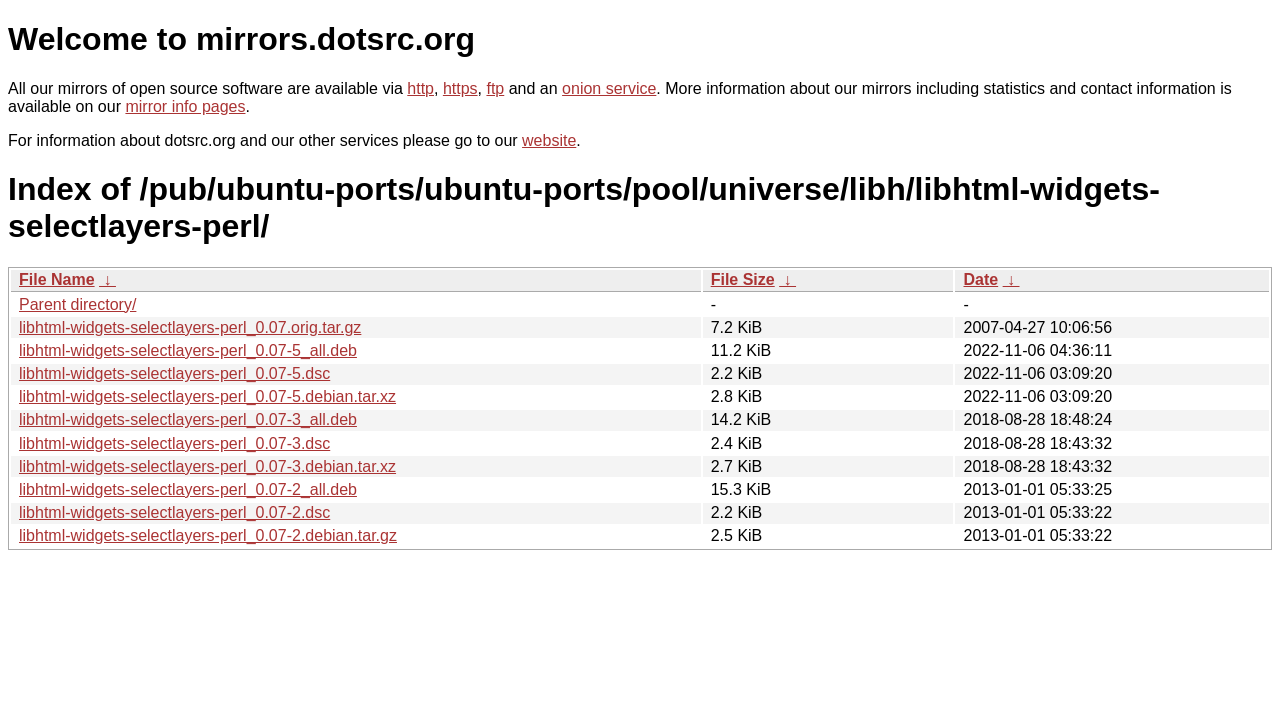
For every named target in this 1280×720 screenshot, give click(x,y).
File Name (57, 279)
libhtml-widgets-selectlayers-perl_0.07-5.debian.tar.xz (207, 396)
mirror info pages (185, 106)
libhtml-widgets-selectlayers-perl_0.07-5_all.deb (188, 350)
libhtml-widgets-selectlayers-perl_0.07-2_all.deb (188, 489)
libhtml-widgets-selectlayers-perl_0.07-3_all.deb (188, 419)
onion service (609, 88)
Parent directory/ (77, 304)
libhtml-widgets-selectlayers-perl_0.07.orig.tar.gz (190, 327)
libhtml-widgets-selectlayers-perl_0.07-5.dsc (174, 373)
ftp (495, 88)
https (460, 88)
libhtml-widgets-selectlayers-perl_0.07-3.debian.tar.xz (207, 466)
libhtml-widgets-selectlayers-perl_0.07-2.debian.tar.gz (208, 535)
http (420, 88)
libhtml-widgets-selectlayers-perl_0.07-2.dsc (174, 512)
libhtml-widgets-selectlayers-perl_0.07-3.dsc (174, 443)
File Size (743, 279)
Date (980, 279)
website (549, 140)
